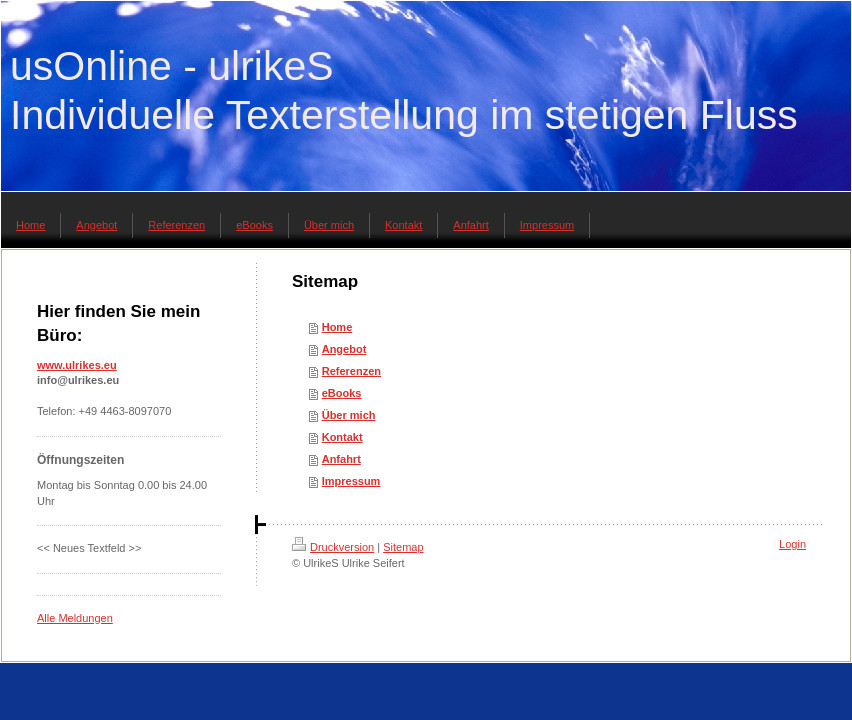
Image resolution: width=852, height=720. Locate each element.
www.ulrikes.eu (77, 365)
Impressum (351, 481)
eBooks (342, 393)
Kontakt (342, 437)
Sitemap (403, 547)
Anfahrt (341, 459)
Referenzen (351, 371)
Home (337, 327)
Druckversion (333, 547)
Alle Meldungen (75, 618)
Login (792, 544)
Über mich (349, 415)
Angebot (344, 349)
